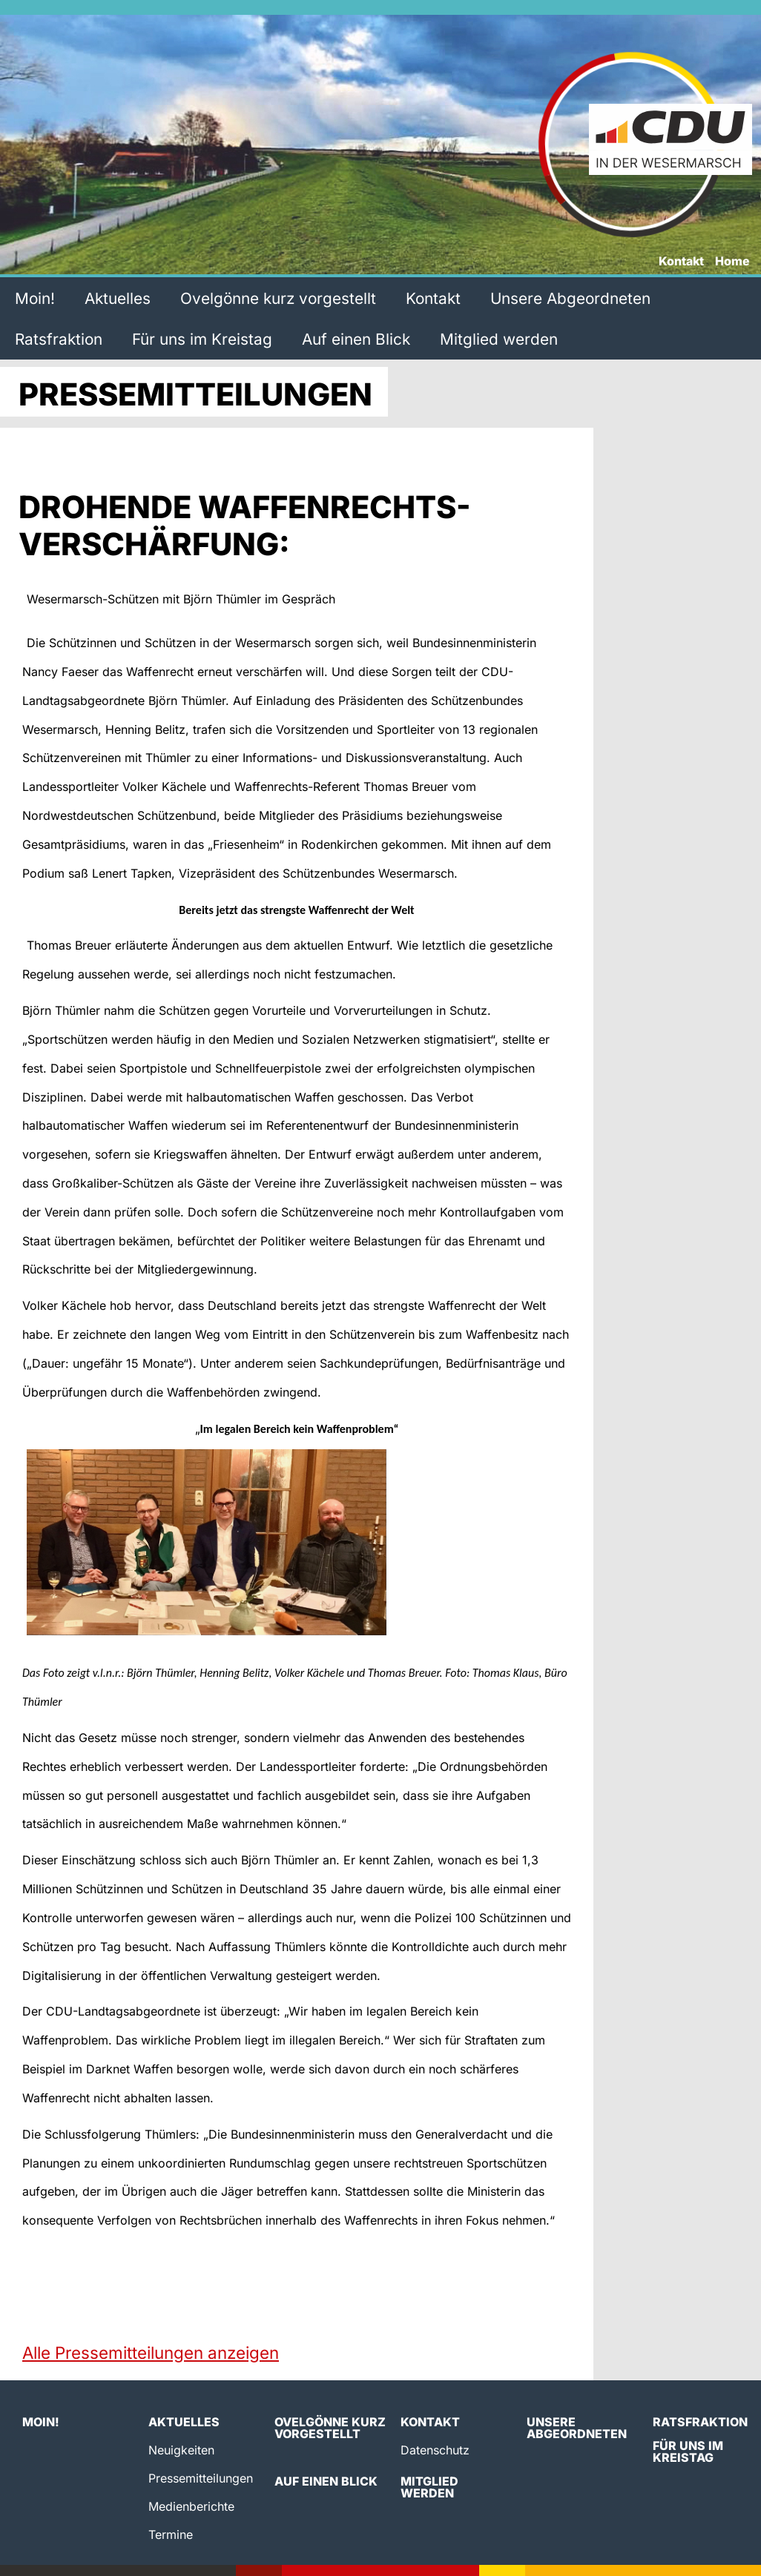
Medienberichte (191, 2506)
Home (732, 261)
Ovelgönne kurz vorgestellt (278, 298)
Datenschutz (435, 2450)
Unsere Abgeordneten (570, 298)
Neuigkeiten (181, 2450)
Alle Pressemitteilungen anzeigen (150, 2352)
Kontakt (681, 261)
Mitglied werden (499, 339)
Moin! (35, 298)
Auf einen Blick (356, 339)
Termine (170, 2534)
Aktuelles (118, 298)
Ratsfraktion (58, 339)
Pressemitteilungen (200, 2478)
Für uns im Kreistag (202, 339)
